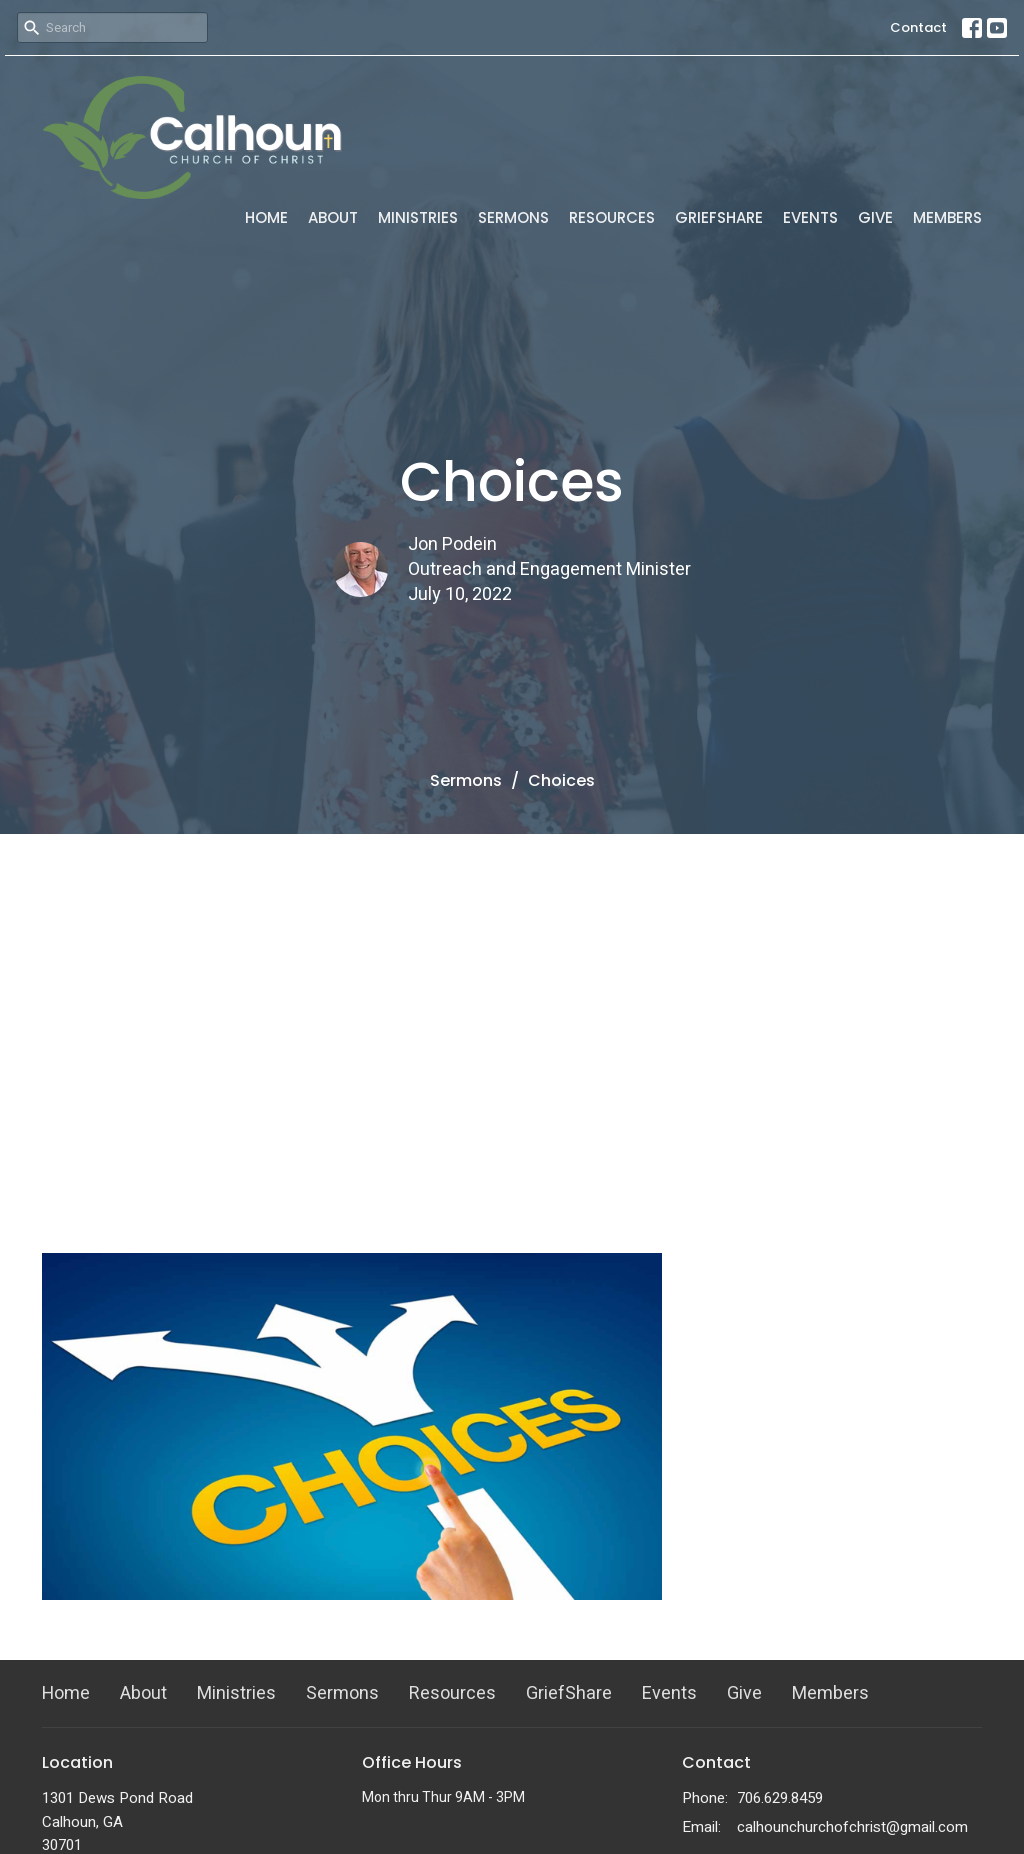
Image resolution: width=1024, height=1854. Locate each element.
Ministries (418, 217)
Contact (918, 27)
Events (810, 217)
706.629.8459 (780, 1798)
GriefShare (719, 217)
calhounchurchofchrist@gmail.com (852, 1827)
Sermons (513, 217)
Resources (612, 217)
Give (875, 217)
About (333, 217)
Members (947, 217)
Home (266, 217)
